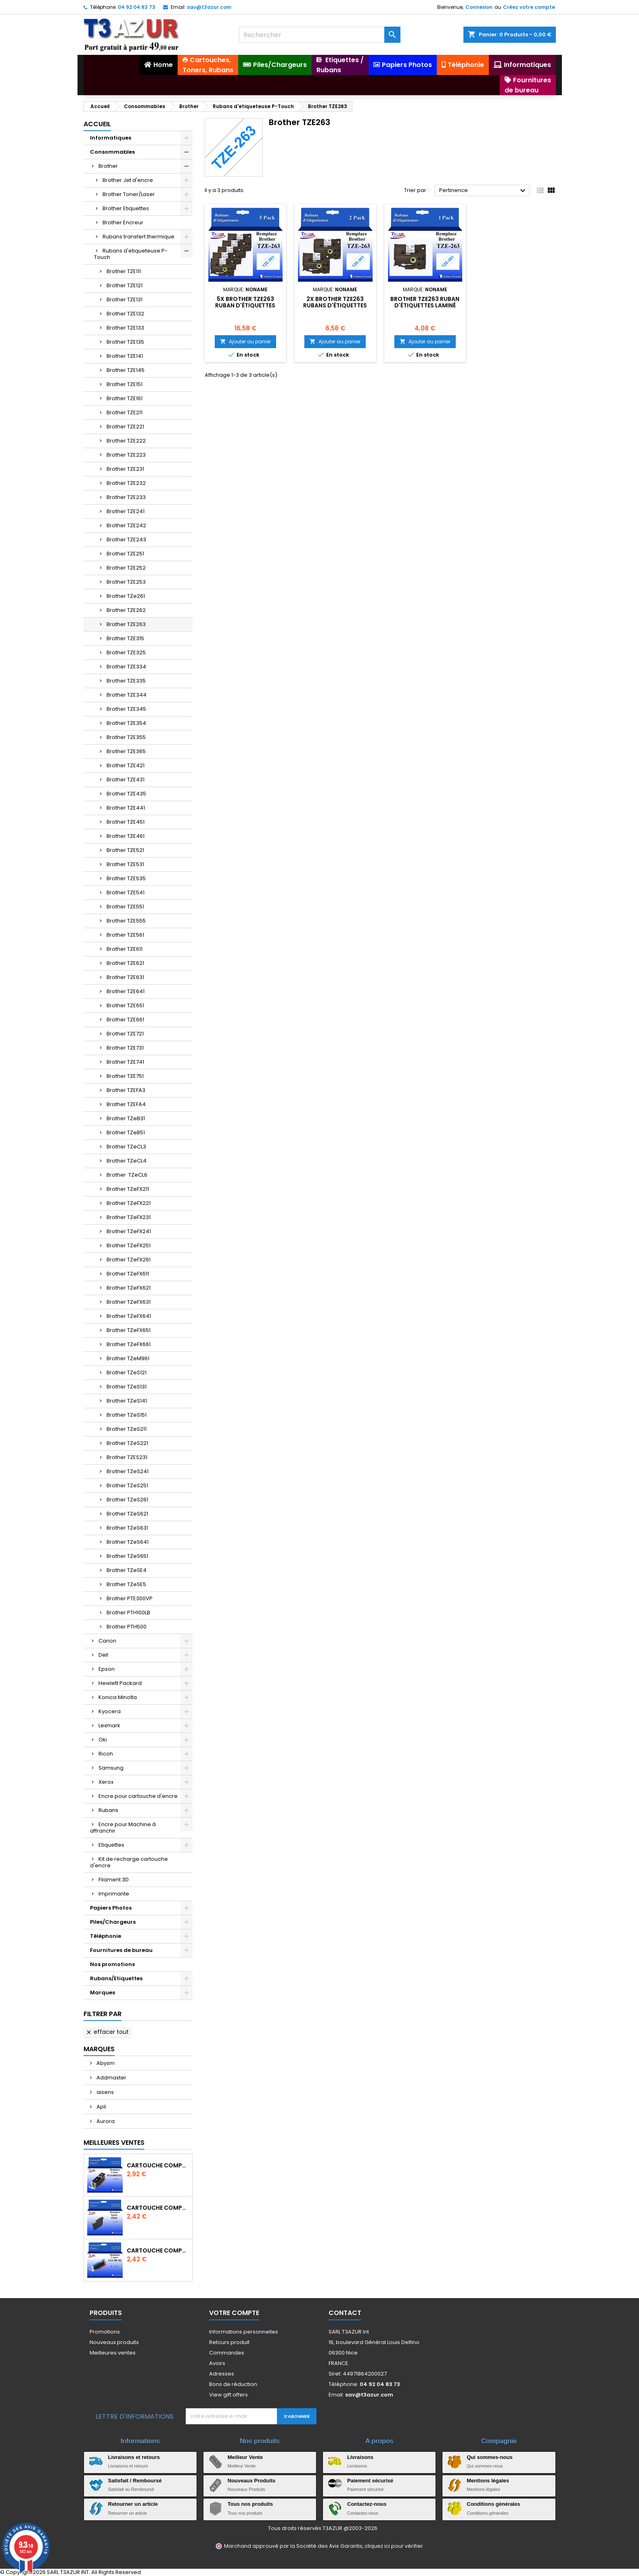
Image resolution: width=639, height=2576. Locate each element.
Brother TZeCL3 (126, 1146)
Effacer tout (107, 2032)
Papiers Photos (111, 1908)
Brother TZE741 (125, 1062)
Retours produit (229, 2342)
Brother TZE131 (124, 299)
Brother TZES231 (127, 1457)
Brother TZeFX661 (129, 1344)
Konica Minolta (117, 1697)
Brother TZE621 (125, 963)
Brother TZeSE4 (127, 1570)
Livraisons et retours (134, 2457)
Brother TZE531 (125, 864)
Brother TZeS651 (127, 1556)
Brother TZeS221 (127, 1443)
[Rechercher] (319, 35)
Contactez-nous (367, 2504)
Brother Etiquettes (126, 208)
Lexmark (109, 1725)
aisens (104, 2092)
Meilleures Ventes (114, 2142)
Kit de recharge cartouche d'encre (129, 1862)
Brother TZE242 (126, 525)
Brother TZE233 (126, 497)
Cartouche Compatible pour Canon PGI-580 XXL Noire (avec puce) (158, 2165)
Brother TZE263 (126, 624)
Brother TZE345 (126, 709)
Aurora (105, 2121)
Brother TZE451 (126, 822)
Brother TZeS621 (127, 1514)
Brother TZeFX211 (128, 1189)
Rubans (108, 1810)
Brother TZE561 (125, 935)
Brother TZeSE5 (126, 1584)
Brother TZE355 (126, 737)
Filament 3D (113, 1879)
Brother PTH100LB (128, 1612)
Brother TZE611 (124, 949)
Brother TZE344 (127, 695)
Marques (102, 1992)
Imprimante (113, 1894)
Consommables (112, 152)
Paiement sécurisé (370, 2481)
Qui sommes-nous (489, 2457)
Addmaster (110, 2077)
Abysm (105, 2063)
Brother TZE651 (125, 1005)
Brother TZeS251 (127, 1485)
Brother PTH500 (127, 1626)
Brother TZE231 (125, 469)
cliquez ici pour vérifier (394, 2546)
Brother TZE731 (125, 1048)
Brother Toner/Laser (129, 194)
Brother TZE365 (126, 751)
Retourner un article (133, 2504)
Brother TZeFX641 (129, 1316)
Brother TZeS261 (127, 1499)
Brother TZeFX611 (128, 1274)
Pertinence (483, 191)
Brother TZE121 (124, 285)
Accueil (97, 124)
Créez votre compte (529, 7)
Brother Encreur (123, 222)
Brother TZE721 (125, 1033)
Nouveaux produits (114, 2342)
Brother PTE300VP (130, 1598)
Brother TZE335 (126, 681)
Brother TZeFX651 (129, 1330)
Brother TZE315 (125, 638)
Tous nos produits (250, 2504)
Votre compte (234, 2312)
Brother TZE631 (125, 977)
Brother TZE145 (126, 370)
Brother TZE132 (125, 313)
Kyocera (109, 1711)
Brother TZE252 (126, 568)
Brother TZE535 (126, 878)
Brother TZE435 (126, 793)
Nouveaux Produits (251, 2481)
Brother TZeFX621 (129, 1288)
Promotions (105, 2332)
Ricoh (105, 1754)
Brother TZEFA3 (126, 1090)
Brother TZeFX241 (129, 1231)
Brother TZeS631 (127, 1528)
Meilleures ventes (113, 2353)
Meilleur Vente (245, 2457)
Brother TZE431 (126, 779)
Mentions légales (488, 2481)
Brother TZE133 (125, 328)
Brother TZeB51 (126, 1132)
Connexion (478, 7)
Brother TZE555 (126, 921)
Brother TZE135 (125, 342)
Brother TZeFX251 (129, 1245)
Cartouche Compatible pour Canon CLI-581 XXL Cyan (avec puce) (158, 2250)
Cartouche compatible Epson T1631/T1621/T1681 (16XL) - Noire (158, 2207)
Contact (345, 2312)
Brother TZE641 (126, 991)
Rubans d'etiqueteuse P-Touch (131, 254)
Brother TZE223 (126, 455)
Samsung (111, 1768)
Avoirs (217, 2363)
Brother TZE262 (126, 610)
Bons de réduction (233, 2384)
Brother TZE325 (126, 652)
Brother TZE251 (125, 553)
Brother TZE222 (126, 441)
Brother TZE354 (126, 723)
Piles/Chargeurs (113, 1922)
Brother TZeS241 (128, 1471)
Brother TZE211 (124, 412)
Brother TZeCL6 (127, 1175)
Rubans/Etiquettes (116, 1978)
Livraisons (360, 2457)
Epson (106, 1669)
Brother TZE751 (125, 1076)
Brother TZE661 (125, 1019)
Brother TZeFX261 (129, 1259)
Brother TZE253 (126, 582)
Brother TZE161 (124, 398)
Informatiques (110, 138)
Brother (108, 166)
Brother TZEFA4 (126, 1104)
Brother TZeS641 (128, 1542)
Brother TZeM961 (128, 1358)
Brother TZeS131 (127, 1386)
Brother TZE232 (126, 483)
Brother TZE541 (126, 892)
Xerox (105, 1782)
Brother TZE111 (124, 271)
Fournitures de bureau (121, 1950)
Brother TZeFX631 (129, 1302)
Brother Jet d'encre (128, 180)
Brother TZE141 (125, 356)
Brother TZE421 (126, 765)
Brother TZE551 (125, 906)
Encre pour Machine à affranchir (123, 1827)
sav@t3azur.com (209, 7)
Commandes (226, 2353)
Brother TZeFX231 (129, 1217)
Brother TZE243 (126, 539)
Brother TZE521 (125, 850)
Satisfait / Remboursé (135, 2481)
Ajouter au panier (245, 341)
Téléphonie (105, 1936)
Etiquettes (111, 1845)
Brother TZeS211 (127, 1429)
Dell (103, 1655)
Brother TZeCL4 (127, 1161)
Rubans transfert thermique (138, 236)
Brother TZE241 (126, 511)
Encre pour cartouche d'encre (138, 1796)
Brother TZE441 (126, 808)
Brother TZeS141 (127, 1401)
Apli (100, 2106)
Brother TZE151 (124, 384)
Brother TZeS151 (127, 1415)
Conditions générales (493, 2504)
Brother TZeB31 (126, 1118)
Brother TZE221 (125, 426)
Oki (102, 1739)
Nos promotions (112, 1964)
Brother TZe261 (126, 596)
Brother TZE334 (126, 666)
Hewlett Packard (120, 1683)
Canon (107, 1641)
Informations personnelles (243, 2332)
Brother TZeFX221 (129, 1203)
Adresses (221, 2374)
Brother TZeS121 (127, 1372)
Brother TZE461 (126, 836)
